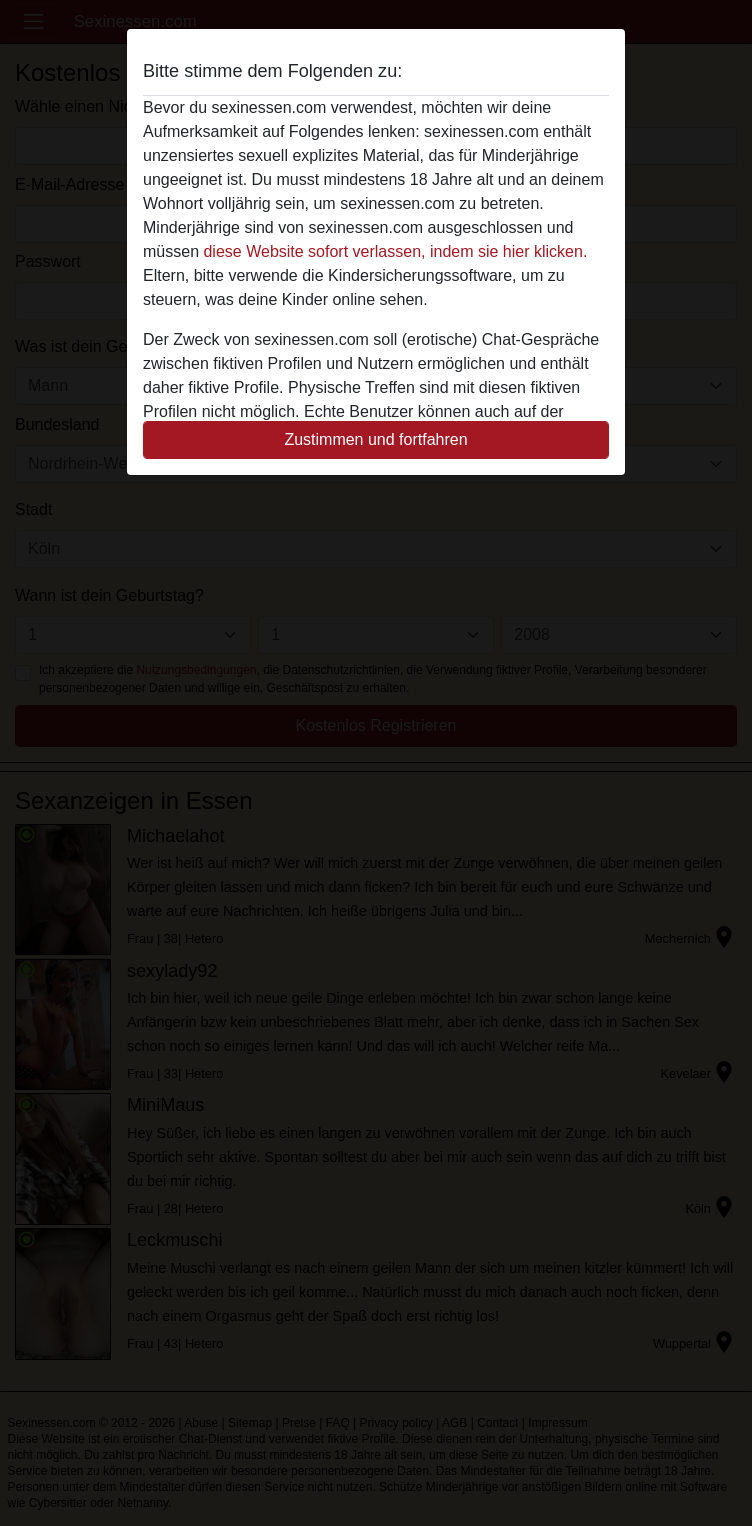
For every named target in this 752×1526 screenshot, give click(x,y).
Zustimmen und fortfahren (375, 439)
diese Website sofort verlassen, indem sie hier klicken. (395, 251)
